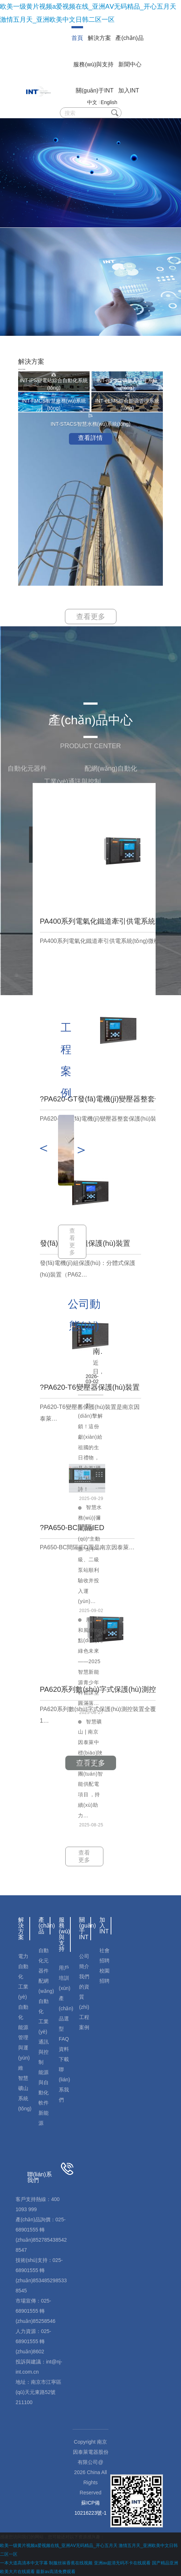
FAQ (64, 2039)
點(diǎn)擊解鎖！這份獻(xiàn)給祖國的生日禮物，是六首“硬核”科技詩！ (90, 1447)
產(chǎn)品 (129, 38)
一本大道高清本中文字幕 (24, 2562)
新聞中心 (129, 64)
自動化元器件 (43, 1961)
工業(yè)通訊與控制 (43, 2042)
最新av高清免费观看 (55, 2571)
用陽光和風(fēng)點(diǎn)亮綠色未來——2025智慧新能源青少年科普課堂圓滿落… (90, 1661)
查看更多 (90, 617)
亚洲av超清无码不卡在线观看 (122, 2562)
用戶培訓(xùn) (64, 1978)
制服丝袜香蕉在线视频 (70, 2562)
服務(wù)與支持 (93, 64)
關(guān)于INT (95, 90)
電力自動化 (23, 1966)
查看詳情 (90, 437)
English (108, 102)
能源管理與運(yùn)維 (24, 2047)
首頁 (77, 38)
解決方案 (99, 38)
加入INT (128, 90)
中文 (92, 102)
